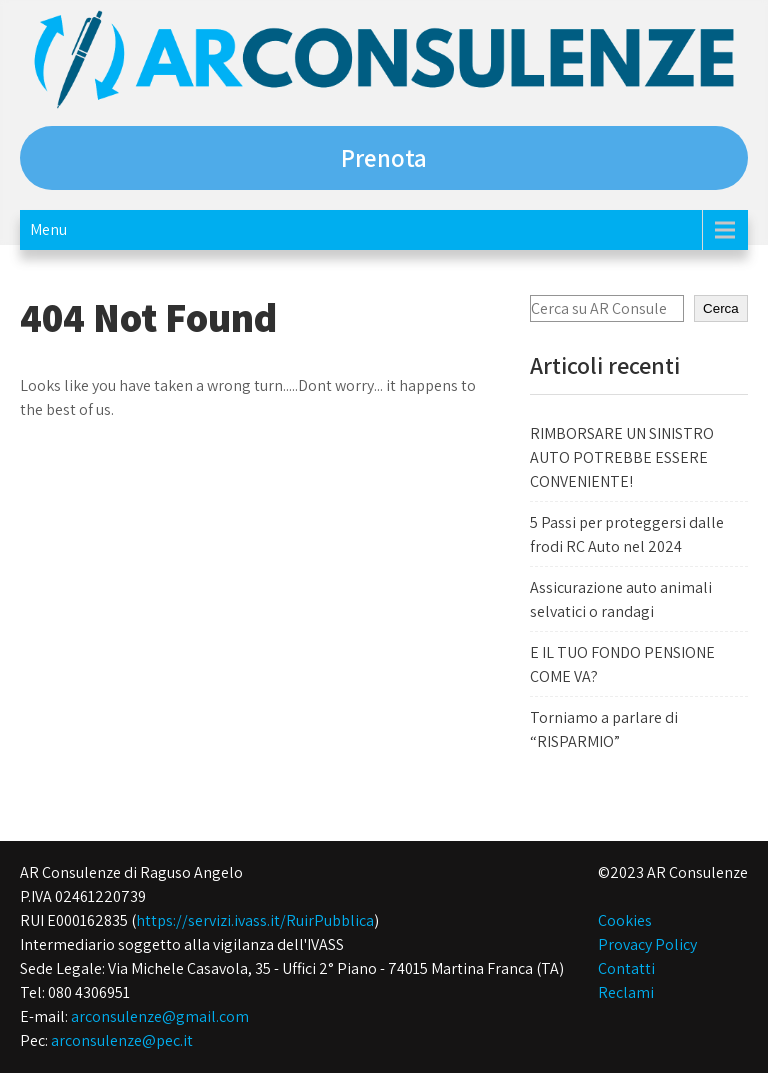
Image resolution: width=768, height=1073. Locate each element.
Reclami (626, 992)
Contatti (626, 968)
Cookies (625, 920)
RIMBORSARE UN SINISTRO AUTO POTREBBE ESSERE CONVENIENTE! (622, 457)
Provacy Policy (647, 944)
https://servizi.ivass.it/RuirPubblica (255, 920)
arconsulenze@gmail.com (160, 1016)
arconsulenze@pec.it (122, 1040)
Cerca (721, 308)
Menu (48, 229)
